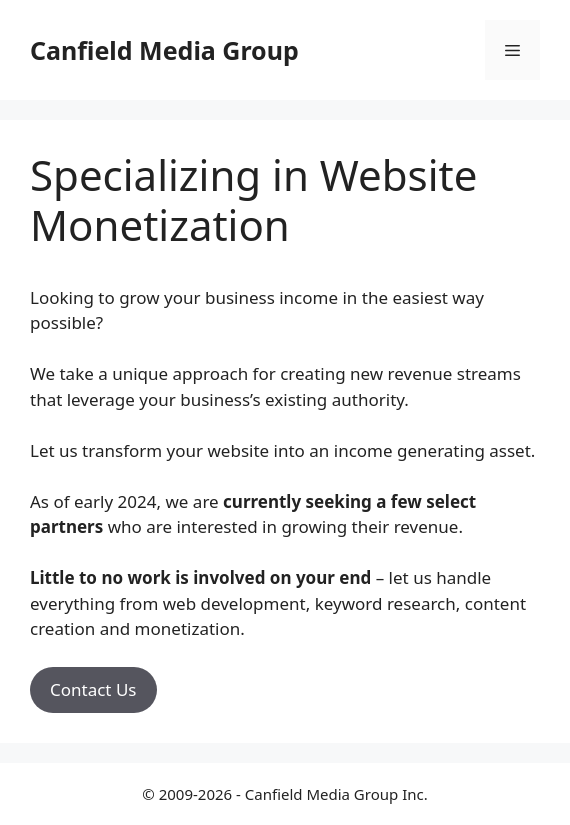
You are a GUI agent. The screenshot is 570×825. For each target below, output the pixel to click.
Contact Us (93, 689)
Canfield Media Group (164, 50)
